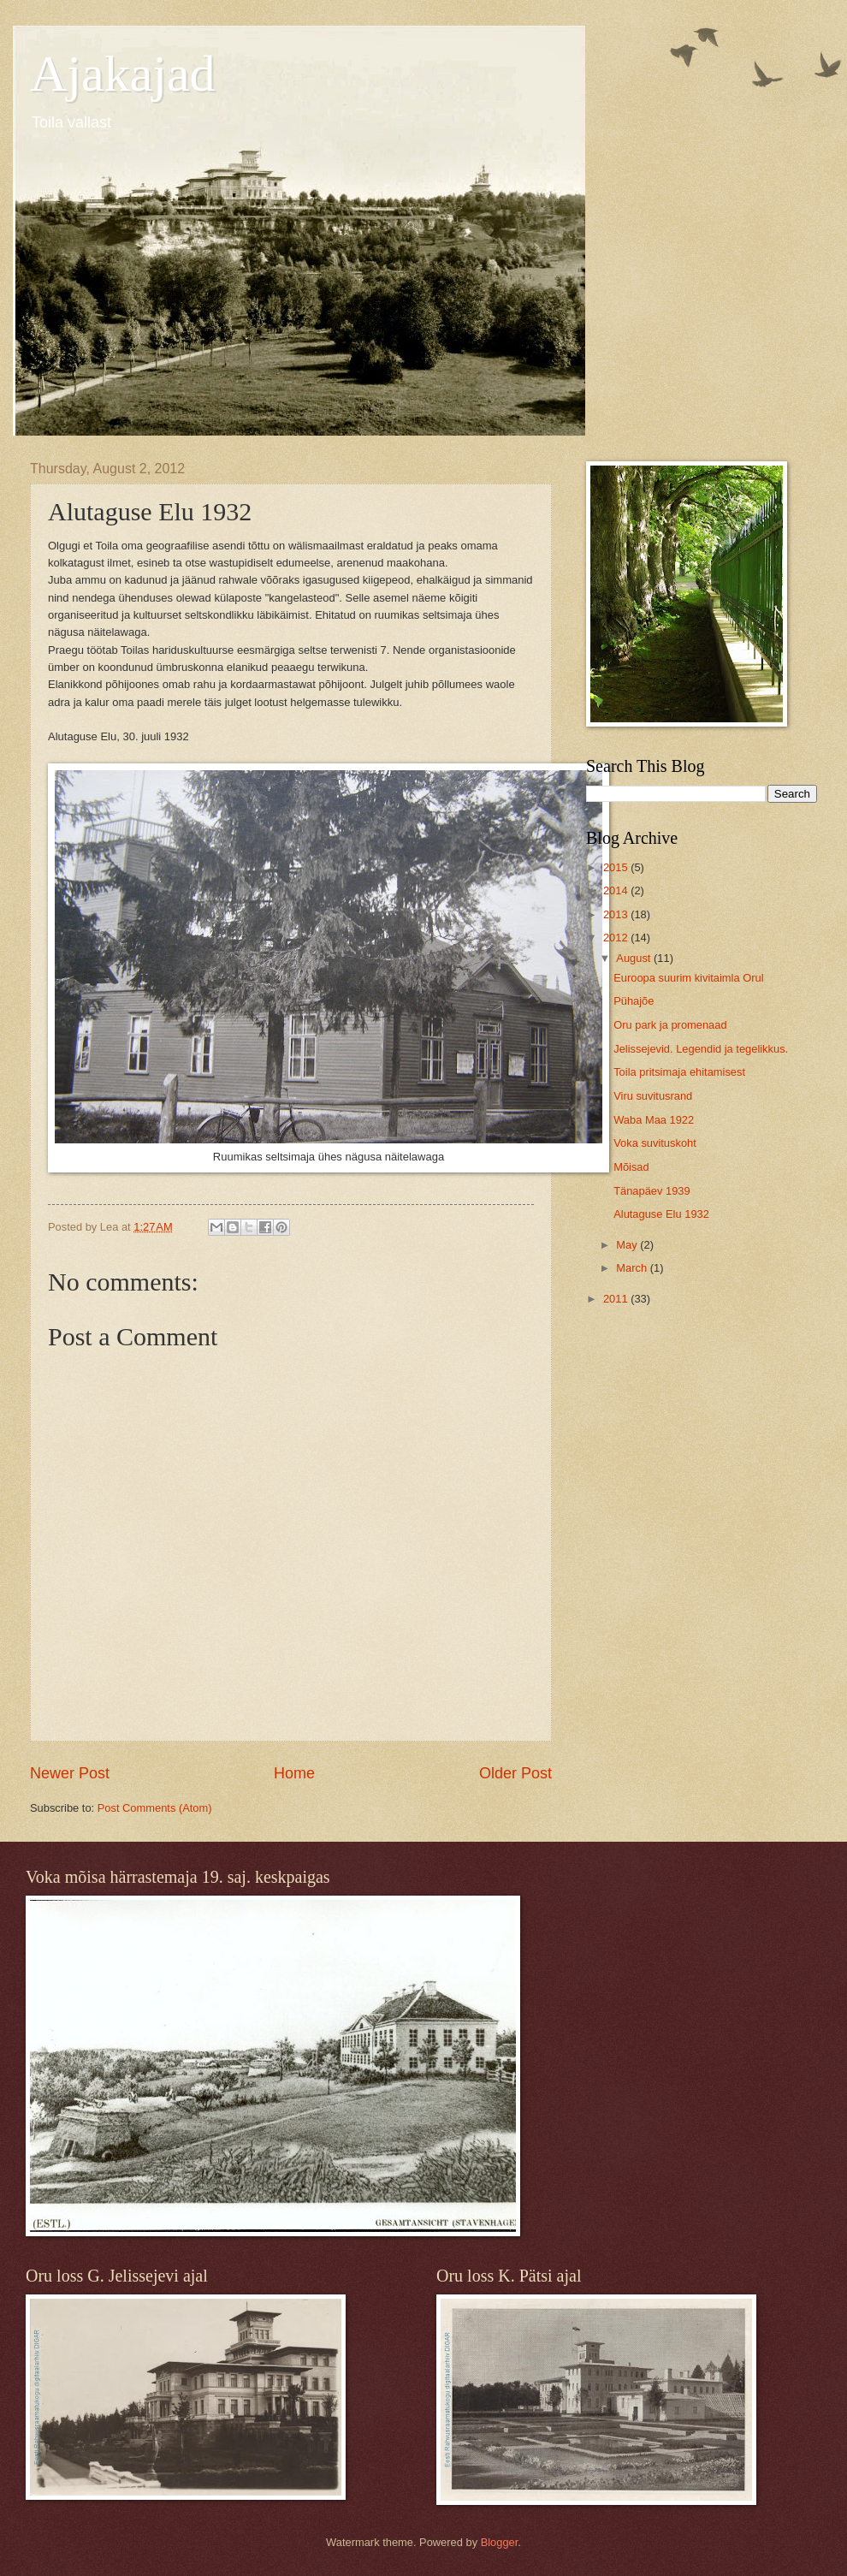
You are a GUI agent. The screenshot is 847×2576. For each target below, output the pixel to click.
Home (294, 1773)
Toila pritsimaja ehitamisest (679, 1071)
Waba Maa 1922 (653, 1119)
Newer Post (70, 1773)
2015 (617, 867)
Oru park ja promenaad (669, 1024)
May (628, 1244)
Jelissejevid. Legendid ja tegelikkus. (700, 1048)
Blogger (499, 2542)
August (635, 958)
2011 (617, 1298)
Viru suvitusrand (652, 1095)
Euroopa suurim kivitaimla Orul (688, 977)
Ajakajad (123, 73)
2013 (617, 914)
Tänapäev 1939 (651, 1190)
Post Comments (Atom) (155, 1807)
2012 (617, 937)
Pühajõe (633, 1000)
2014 (617, 890)
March (632, 1267)
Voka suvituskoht (654, 1143)
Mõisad (631, 1166)
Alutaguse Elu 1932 (661, 1214)
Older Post (515, 1773)
